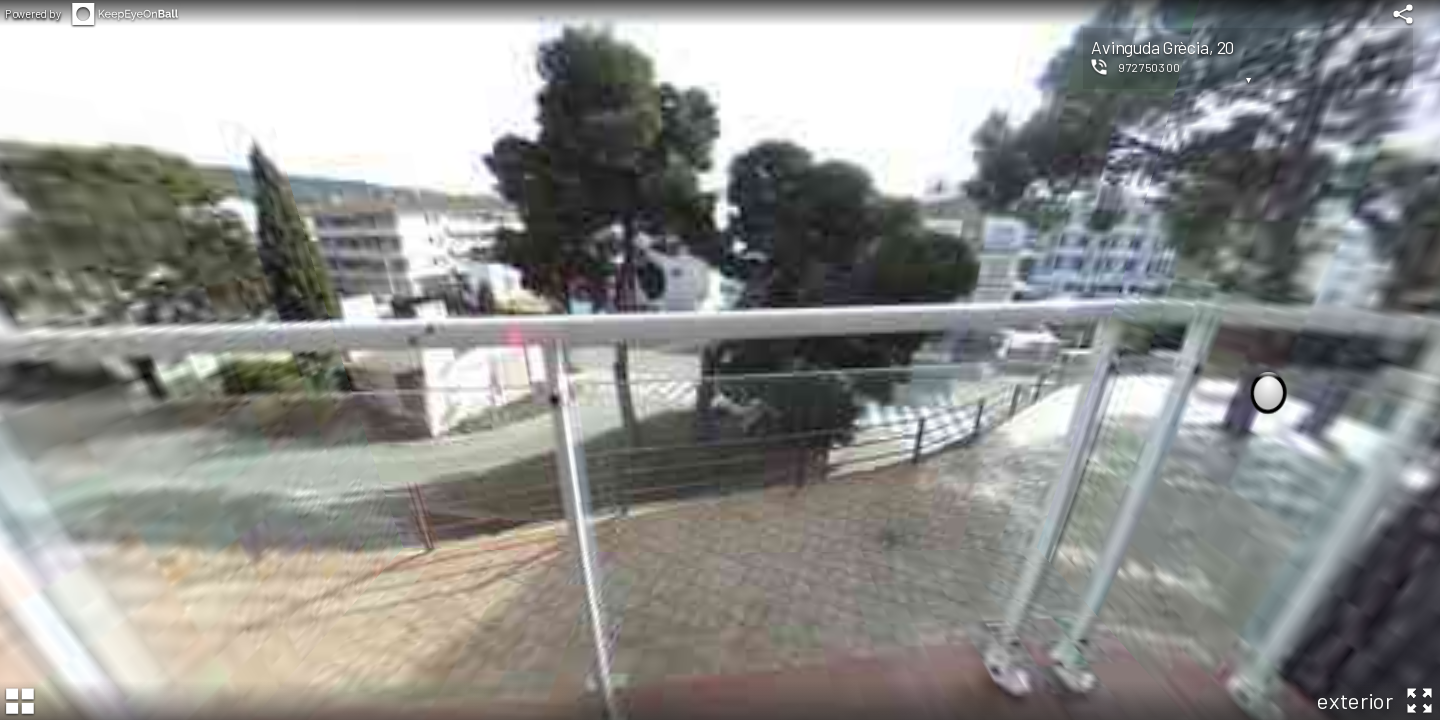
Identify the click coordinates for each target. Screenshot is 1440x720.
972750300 (1149, 67)
